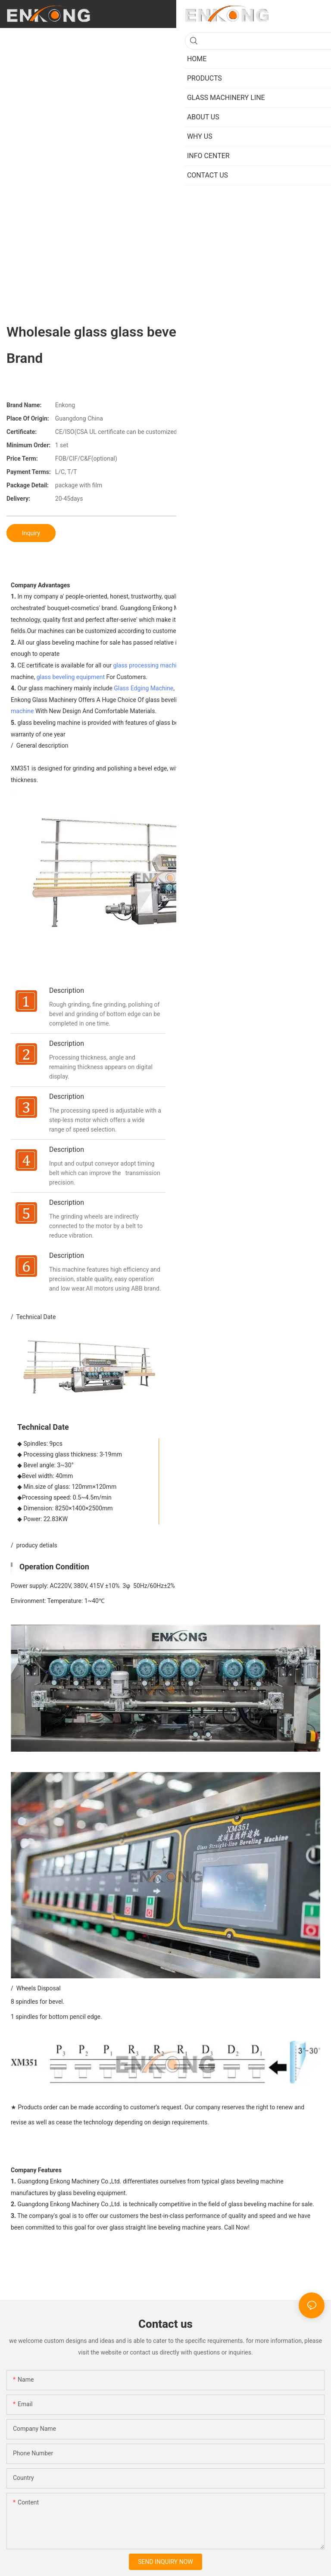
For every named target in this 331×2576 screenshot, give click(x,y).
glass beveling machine (281, 619)
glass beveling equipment (71, 677)
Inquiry (31, 533)
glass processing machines (150, 665)
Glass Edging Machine (143, 688)
